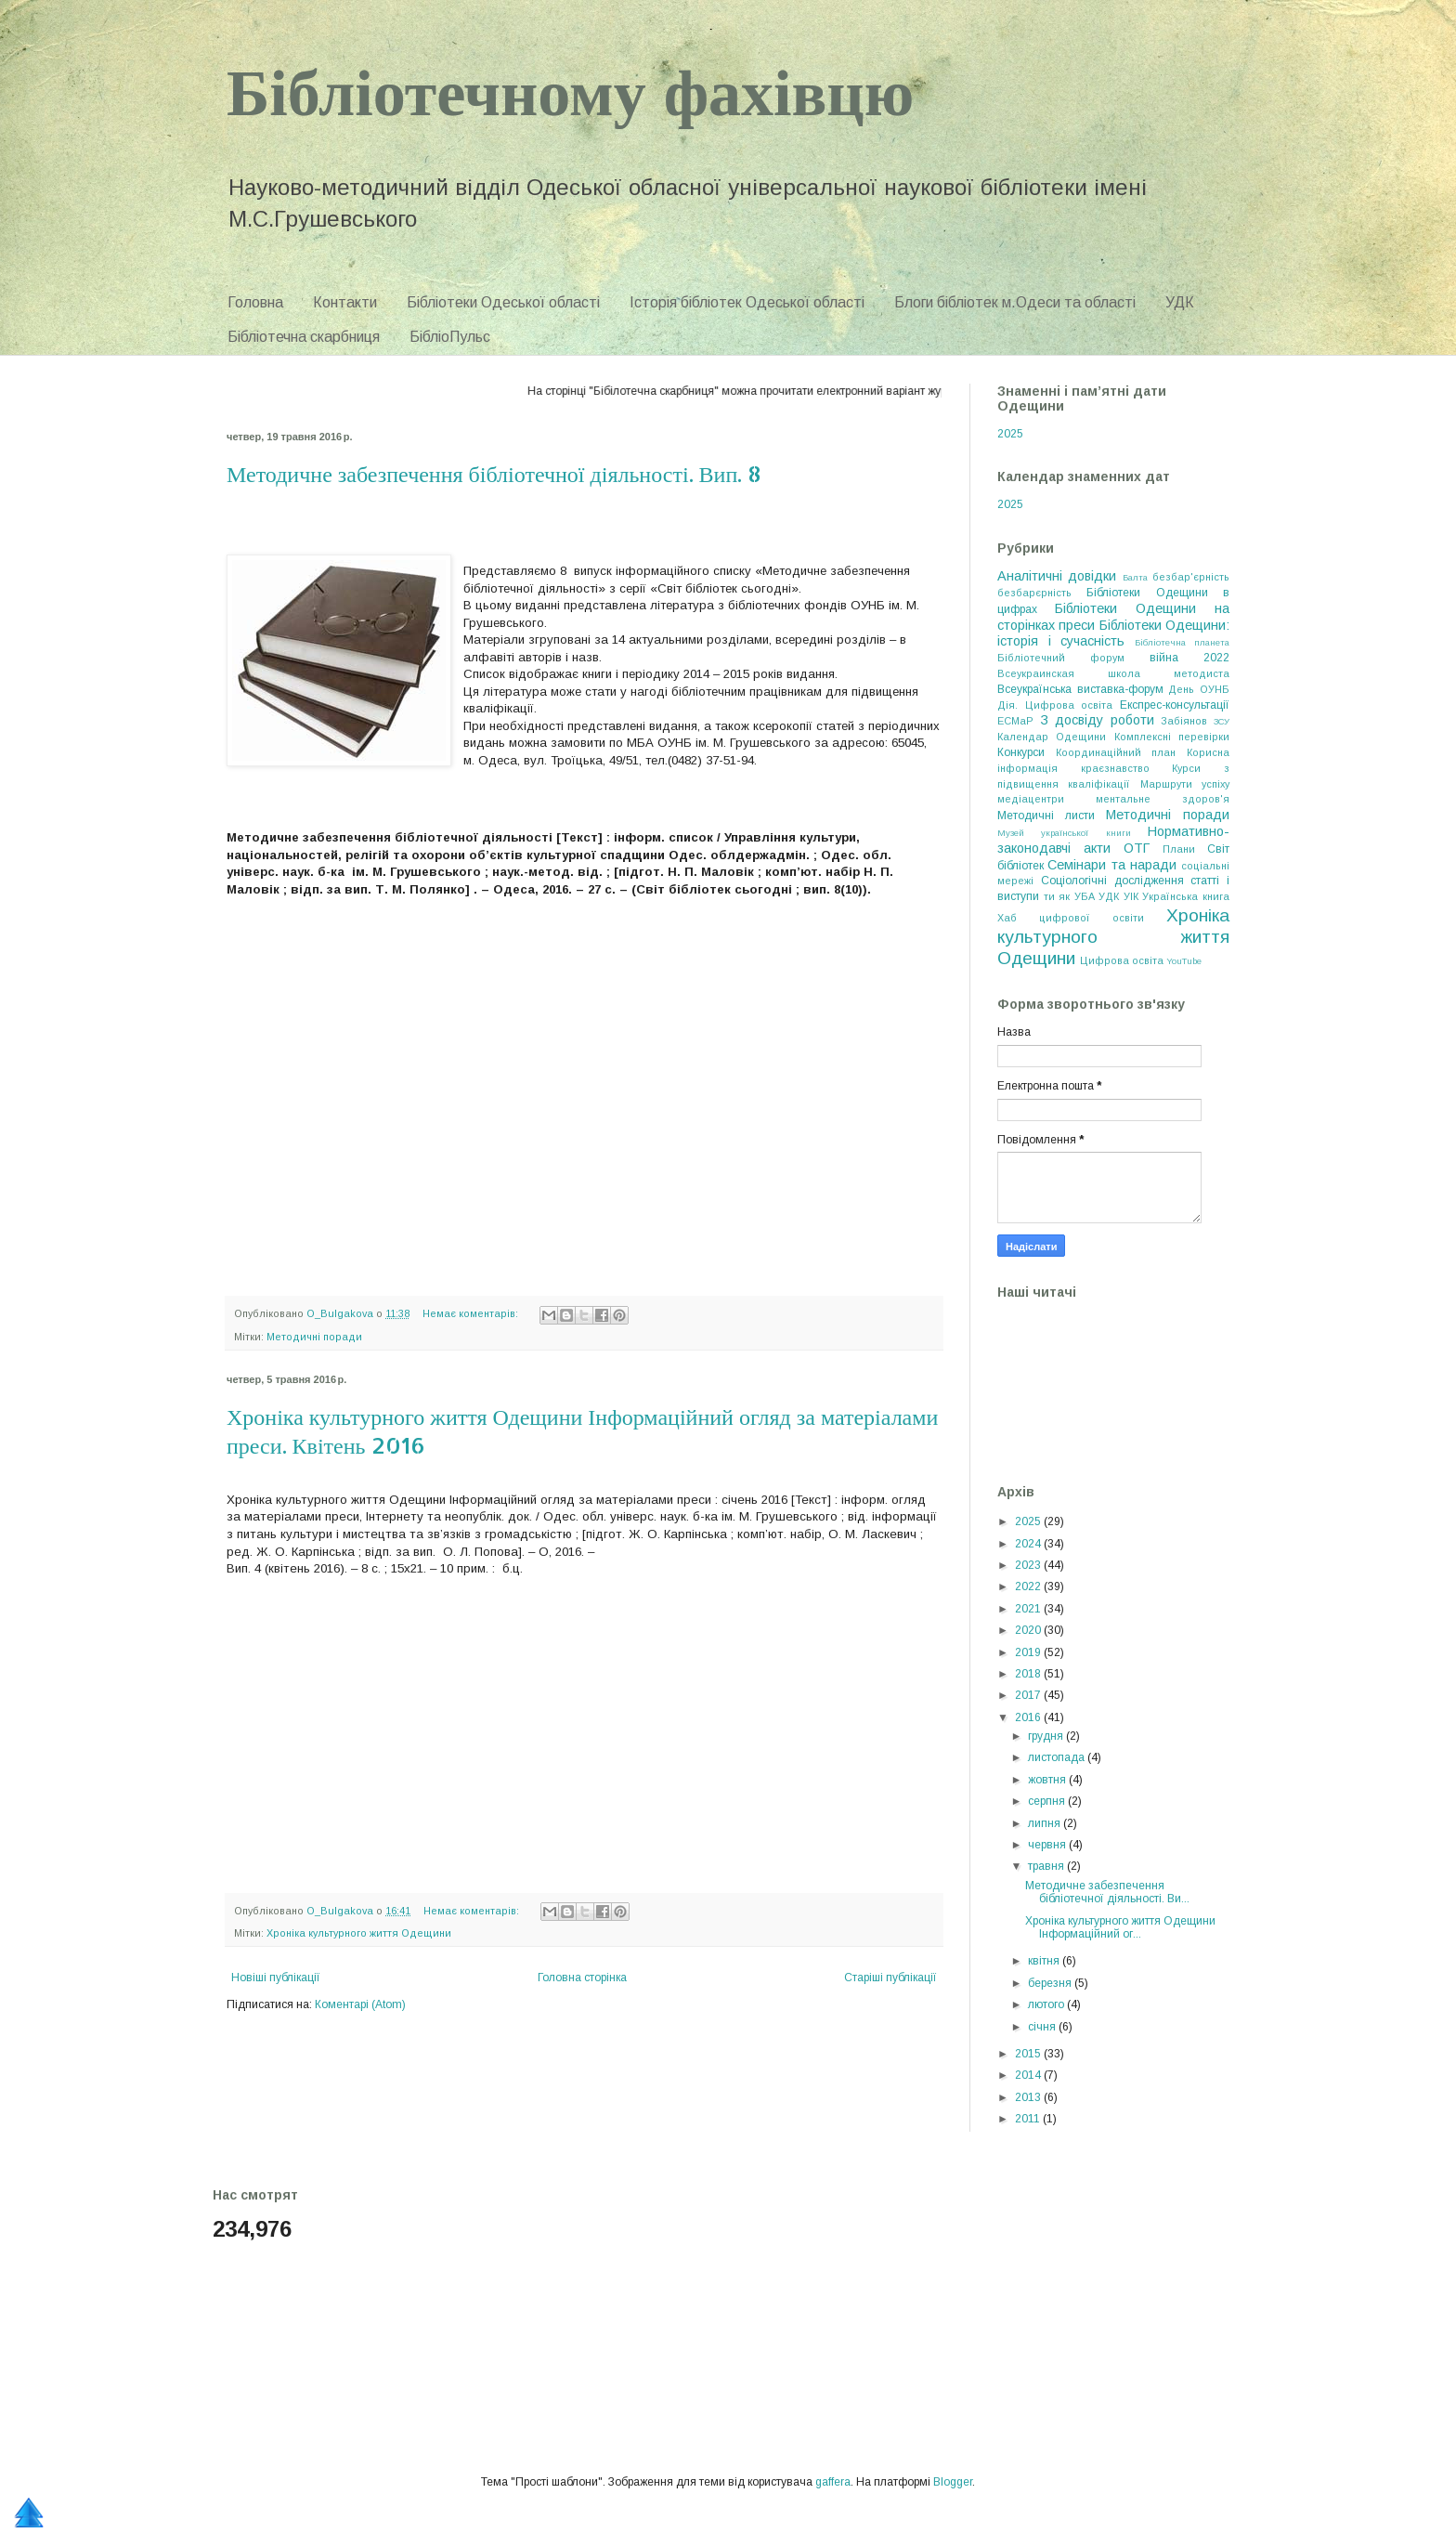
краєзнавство (1115, 768)
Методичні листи (1046, 815)
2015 (1029, 2053)
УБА (1084, 896)
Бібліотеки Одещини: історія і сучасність (1113, 633)
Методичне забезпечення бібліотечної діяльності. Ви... (1107, 1892)
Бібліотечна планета (1182, 642)
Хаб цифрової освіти (1070, 917)
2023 (1029, 1565)
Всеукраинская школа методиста (1113, 673)
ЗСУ (1221, 721)
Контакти (345, 302)
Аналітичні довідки (1056, 575)
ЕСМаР (1015, 720)
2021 (1029, 1608)
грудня (1047, 1736)
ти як (1057, 896)
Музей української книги (1064, 833)
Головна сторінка (582, 1977)
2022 (1029, 1586)
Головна (255, 302)
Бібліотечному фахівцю (570, 89)
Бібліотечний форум (1060, 657)
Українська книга (1185, 896)
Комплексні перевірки (1171, 736)
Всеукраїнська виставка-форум (1080, 689)
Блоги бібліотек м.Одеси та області (1015, 302)
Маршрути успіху (1184, 784)
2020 (1029, 1630)
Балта (1135, 577)
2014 (1029, 2075)
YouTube (1184, 961)
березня (1051, 1983)
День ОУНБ (1198, 689)
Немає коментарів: (471, 1313)
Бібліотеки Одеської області (503, 302)
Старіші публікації (890, 1977)
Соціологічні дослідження (1112, 880)
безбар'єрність (1190, 576)
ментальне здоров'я (1162, 798)
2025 (1010, 433)
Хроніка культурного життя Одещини (358, 1933)
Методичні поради (314, 1336)
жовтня (1048, 1779)
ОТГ (1137, 848)
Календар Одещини (1051, 736)
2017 (1029, 1695)
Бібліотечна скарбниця (304, 337)
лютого (1047, 2004)
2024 (1029, 1543)
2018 (1029, 1673)
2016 (1029, 1717)
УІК (1131, 896)
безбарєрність (1034, 592)
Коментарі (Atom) (360, 2004)
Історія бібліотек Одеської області (747, 302)
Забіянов (1184, 720)
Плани (1179, 849)
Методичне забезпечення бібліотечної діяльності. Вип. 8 (494, 473)
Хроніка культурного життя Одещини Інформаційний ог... (1120, 1927)
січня (1043, 2026)
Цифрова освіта (1122, 960)
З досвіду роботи (1097, 719)
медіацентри (1030, 798)
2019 (1029, 1652)
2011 (1029, 2118)
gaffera (833, 2481)
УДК (1179, 302)
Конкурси (1021, 752)
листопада (1057, 1757)
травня (1047, 1866)
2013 (1029, 2097)
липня (1045, 1823)
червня (1048, 1844)
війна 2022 (1189, 657)
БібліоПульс (450, 337)
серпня (1048, 1801)
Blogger (952, 2481)
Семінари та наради (1111, 864)
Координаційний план (1116, 752)
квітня (1045, 1960)
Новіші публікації (275, 1977)
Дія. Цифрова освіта (1054, 705)
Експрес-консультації (1174, 705)
